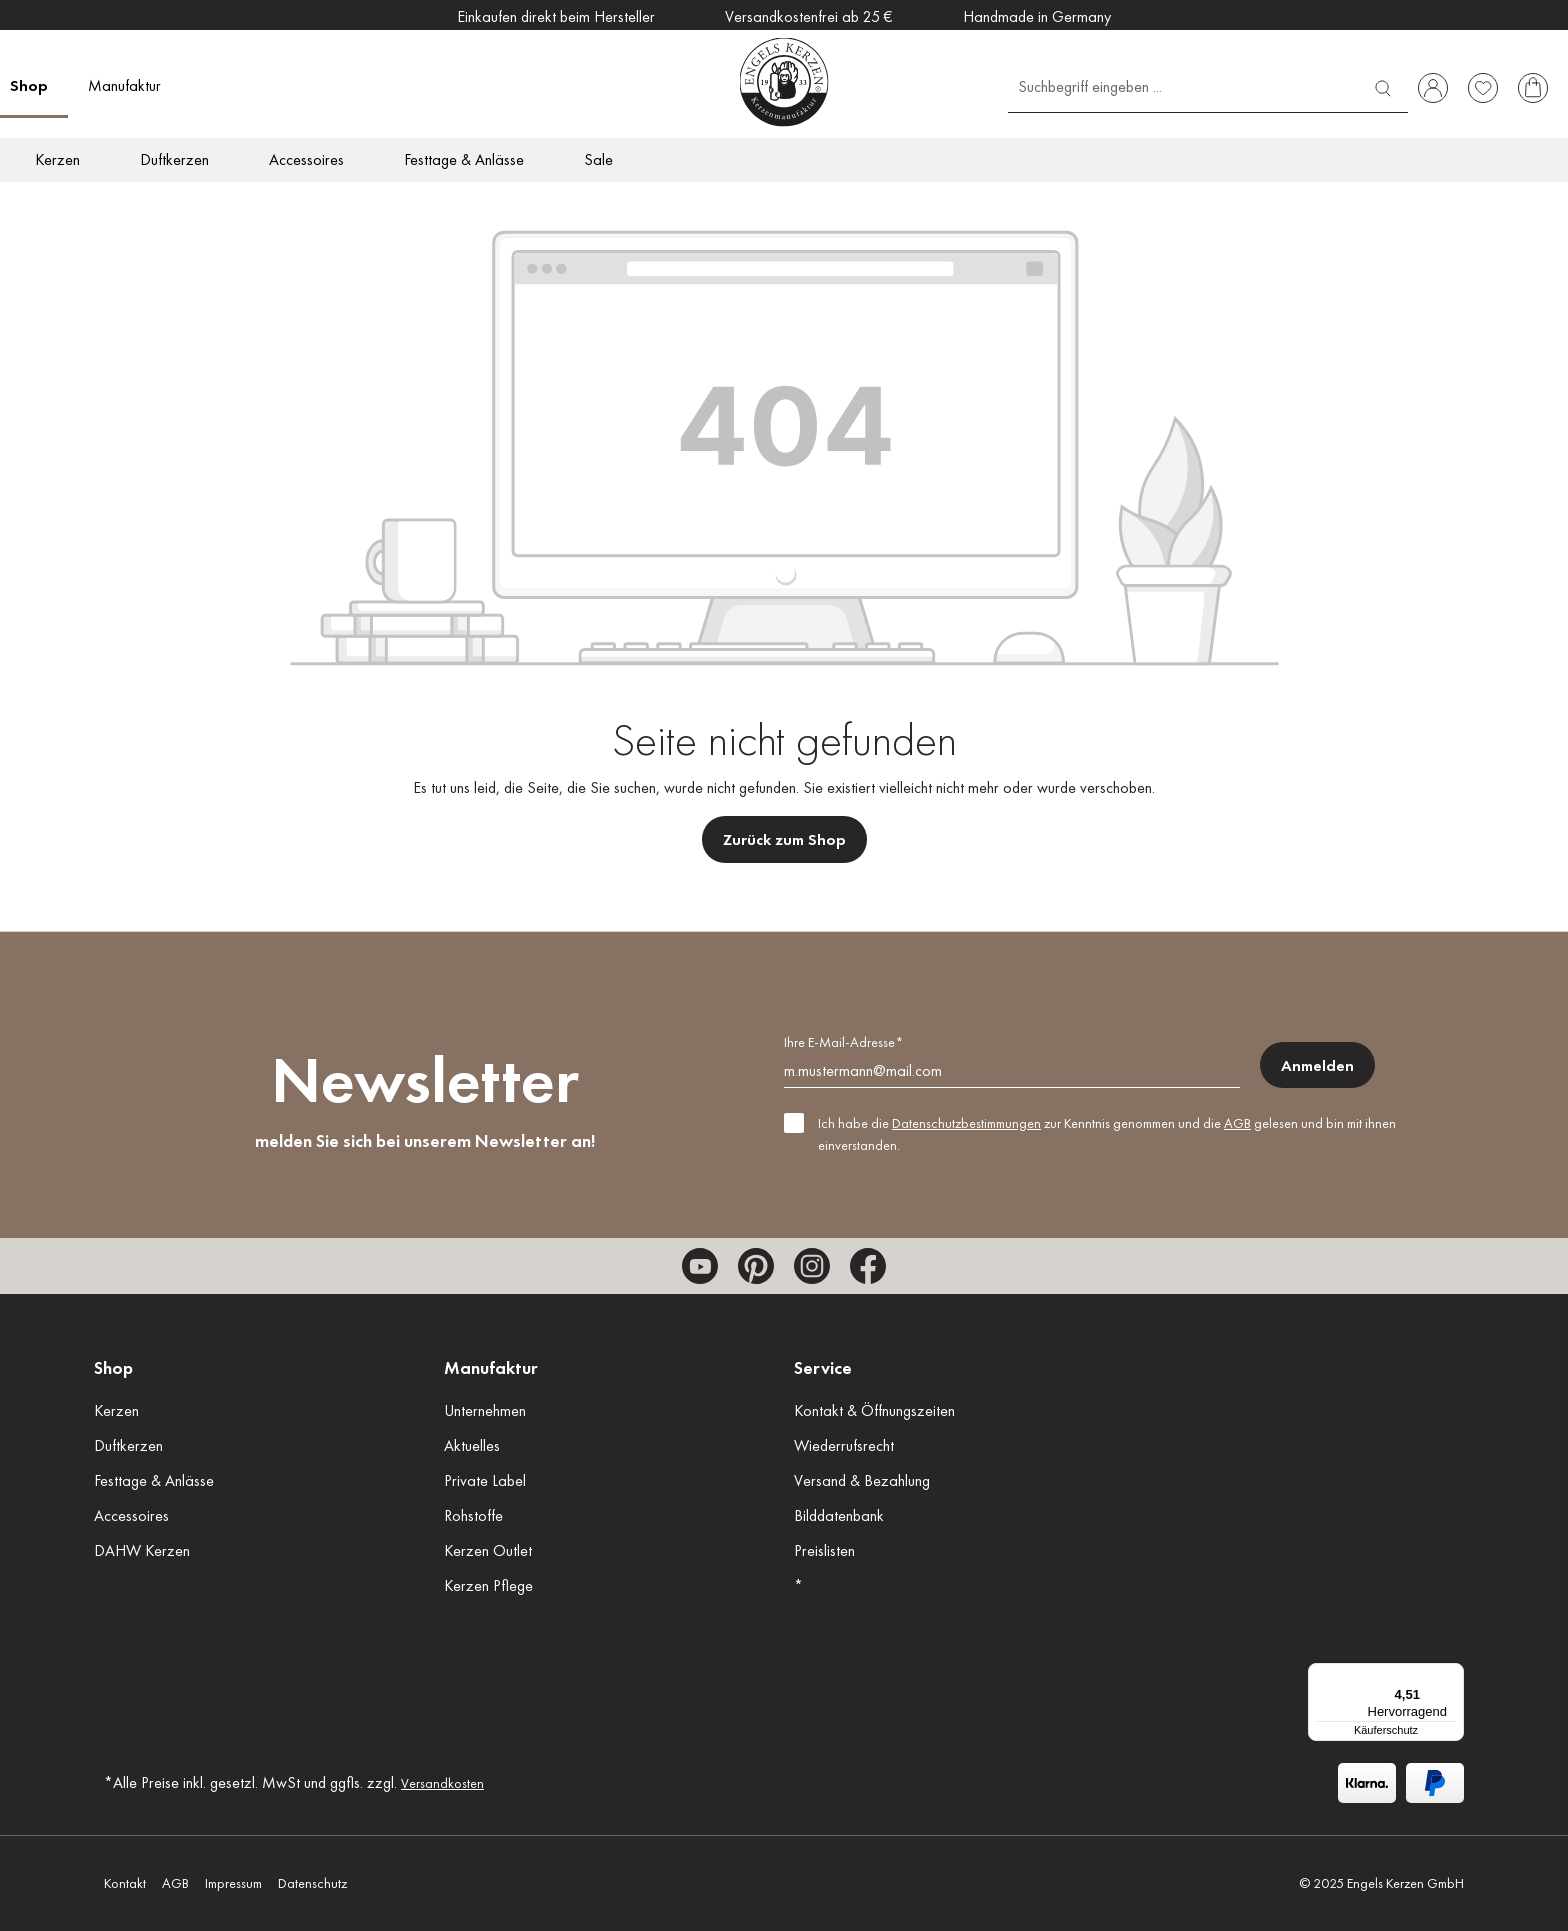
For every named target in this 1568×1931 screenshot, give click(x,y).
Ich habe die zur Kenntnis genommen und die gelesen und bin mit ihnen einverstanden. (1107, 1134)
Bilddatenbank (839, 1515)
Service (823, 1367)
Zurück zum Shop (784, 839)
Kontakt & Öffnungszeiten (874, 1410)
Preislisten (824, 1550)
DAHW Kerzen (142, 1550)
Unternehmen (485, 1410)
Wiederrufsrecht (844, 1445)
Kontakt (125, 1883)
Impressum (233, 1883)
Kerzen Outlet (488, 1550)
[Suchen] (1383, 85)
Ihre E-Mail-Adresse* (843, 1042)
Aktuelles (472, 1445)
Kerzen (116, 1410)
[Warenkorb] (1533, 88)
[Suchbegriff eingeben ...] (1183, 85)
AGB (1237, 1123)
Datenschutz (312, 1883)
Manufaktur (491, 1367)
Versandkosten (442, 1783)
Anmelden (1317, 1065)
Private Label (485, 1480)
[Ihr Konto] (1433, 88)
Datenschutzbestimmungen (966, 1123)
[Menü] (1452, 1675)
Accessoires (131, 1515)
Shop (113, 1367)
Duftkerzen (128, 1445)
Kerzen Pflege (488, 1585)
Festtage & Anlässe (154, 1480)
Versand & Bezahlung (862, 1480)
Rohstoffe (473, 1515)
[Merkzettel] (1483, 88)
